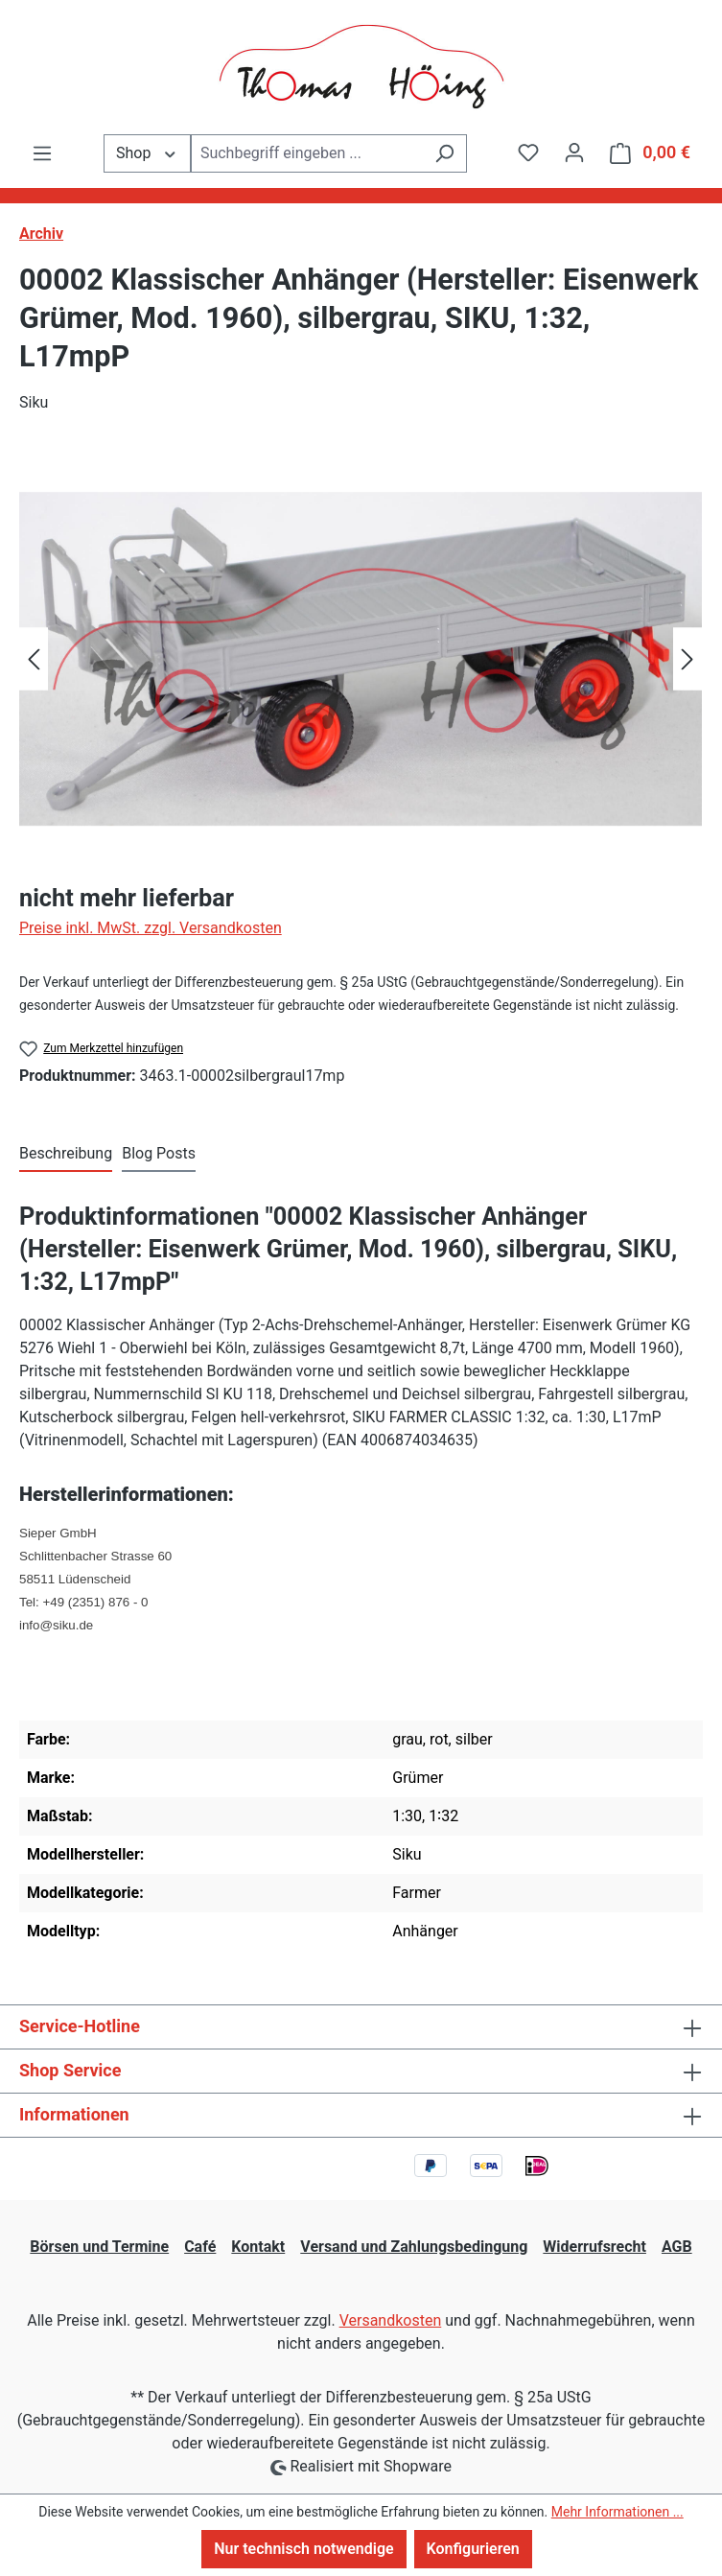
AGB (677, 2246)
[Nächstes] (687, 659)
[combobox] (307, 153)
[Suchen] (444, 153)
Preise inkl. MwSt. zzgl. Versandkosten (150, 928)
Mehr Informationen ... (617, 2511)
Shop (147, 152)
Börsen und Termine (99, 2246)
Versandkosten (390, 2320)
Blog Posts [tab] (159, 1153)
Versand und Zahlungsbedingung (413, 2246)
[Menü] (42, 153)
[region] (361, 659)
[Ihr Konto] (574, 152)
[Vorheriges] (33, 659)
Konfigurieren (473, 2549)
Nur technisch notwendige (303, 2549)
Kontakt (258, 2246)
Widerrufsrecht (594, 2246)
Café (200, 2246)
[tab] (65, 1154)
